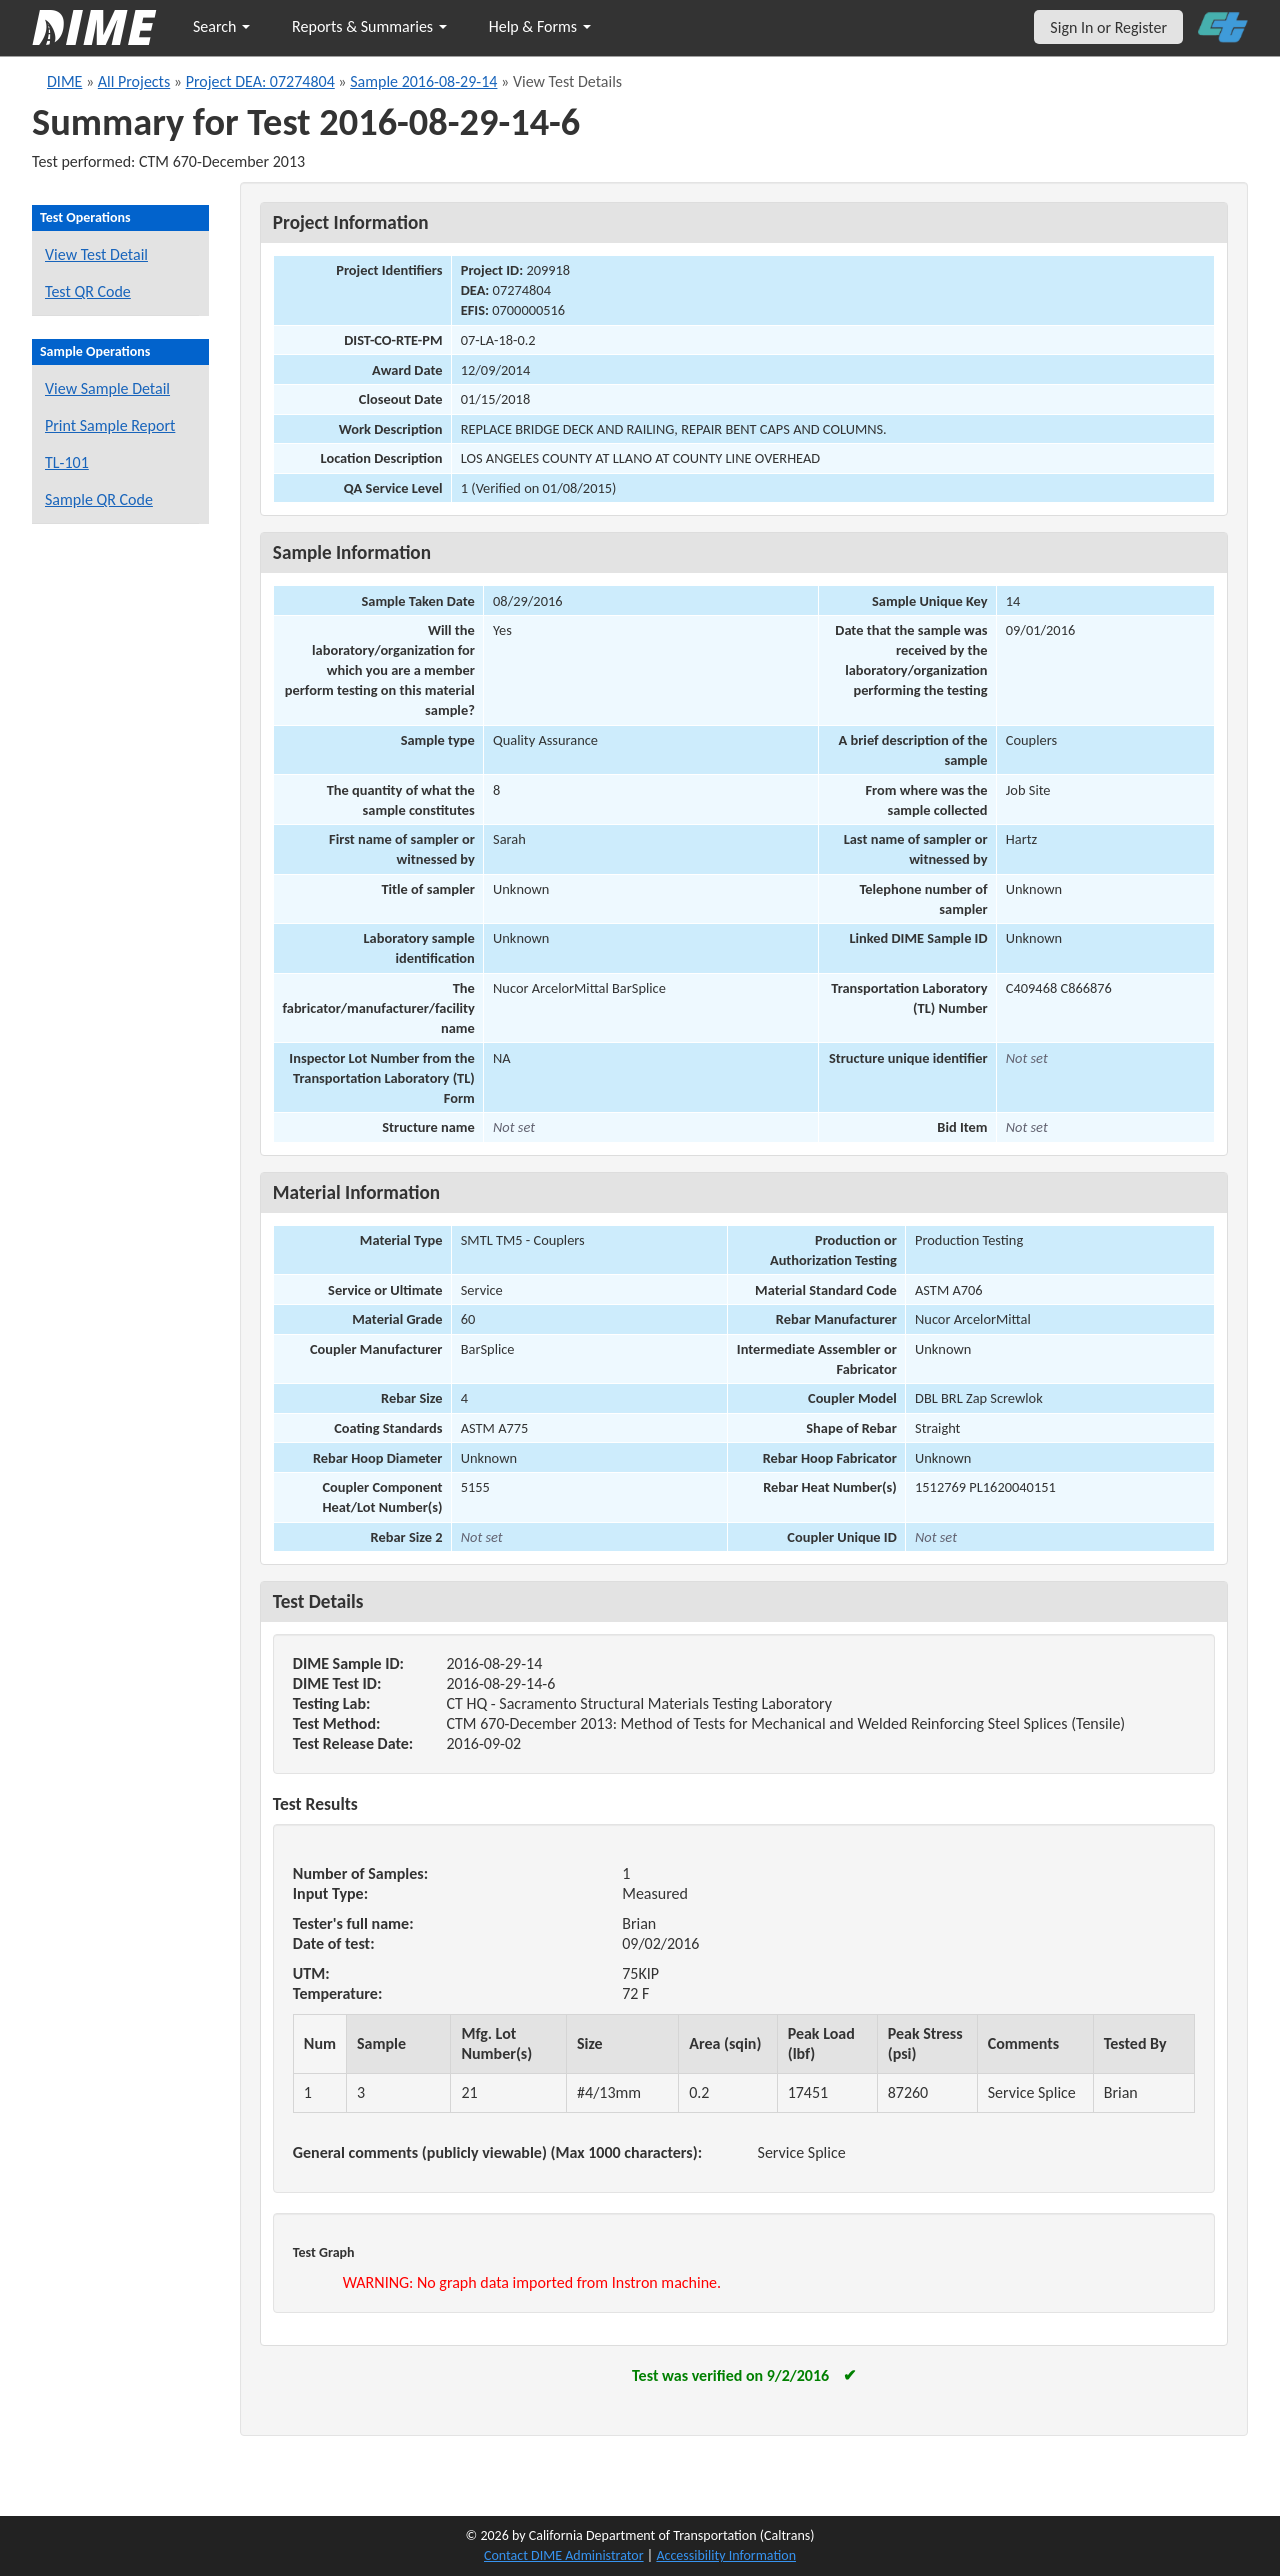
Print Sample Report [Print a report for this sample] (110, 425)
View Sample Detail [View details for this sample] (107, 388)
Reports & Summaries (369, 26)
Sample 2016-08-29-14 (423, 81)
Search (221, 26)
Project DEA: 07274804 (260, 81)
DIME (64, 81)
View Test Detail (96, 254)
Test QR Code (88, 291)
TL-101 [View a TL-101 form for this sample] (67, 462)
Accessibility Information (726, 2555)
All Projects (134, 81)
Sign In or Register (1108, 27)
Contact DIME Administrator (564, 2555)
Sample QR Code (99, 499)
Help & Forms (540, 26)
